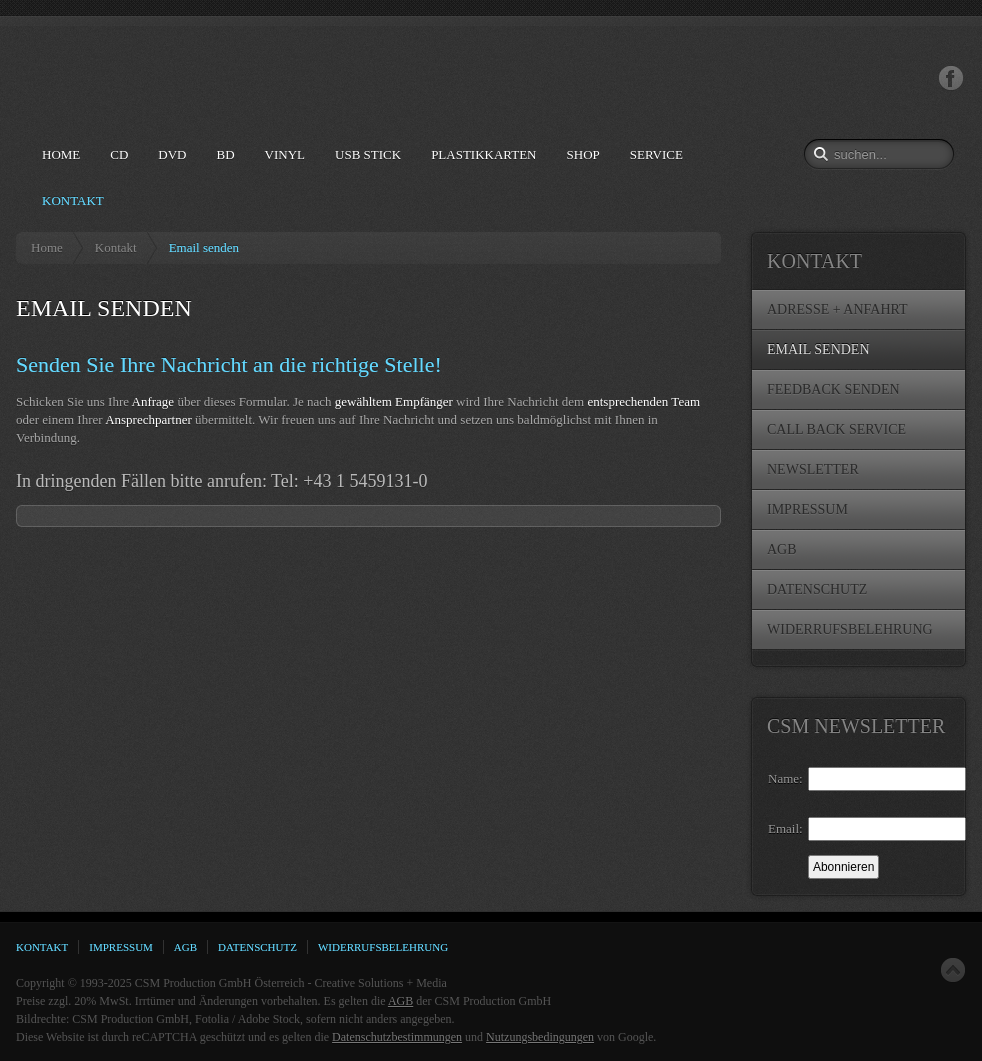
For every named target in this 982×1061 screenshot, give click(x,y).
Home (47, 247)
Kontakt (116, 247)
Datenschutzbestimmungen (397, 1037)
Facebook (951, 78)
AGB (400, 1001)
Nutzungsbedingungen (540, 1037)
